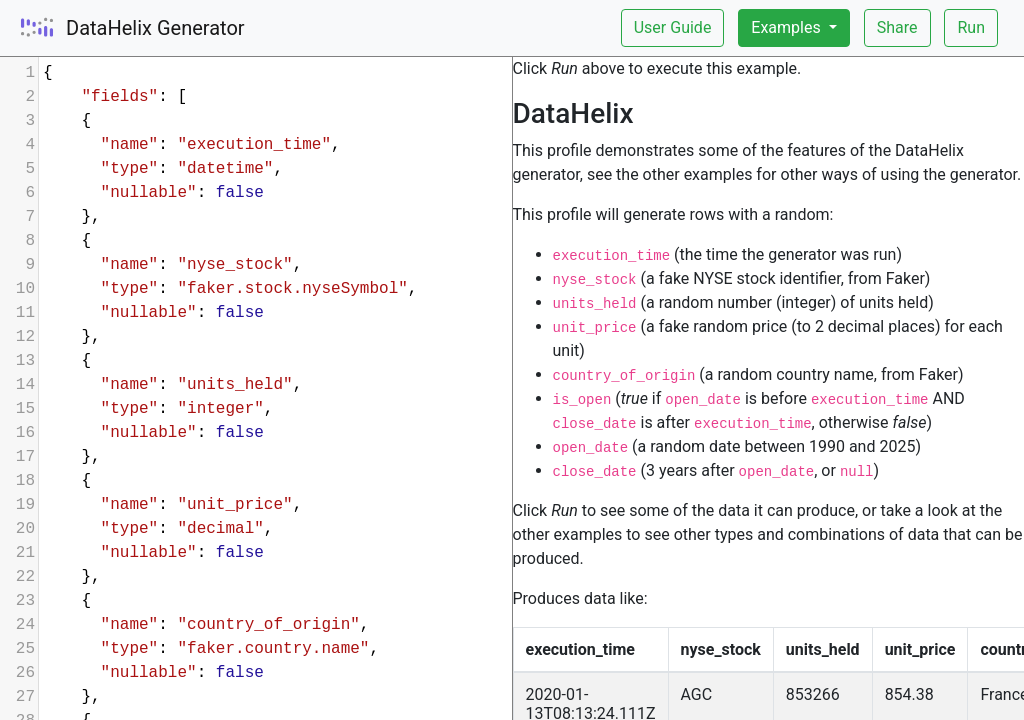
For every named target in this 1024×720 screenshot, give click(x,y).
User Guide (673, 27)
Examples (787, 27)
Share (897, 27)
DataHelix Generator (155, 28)
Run (971, 27)
